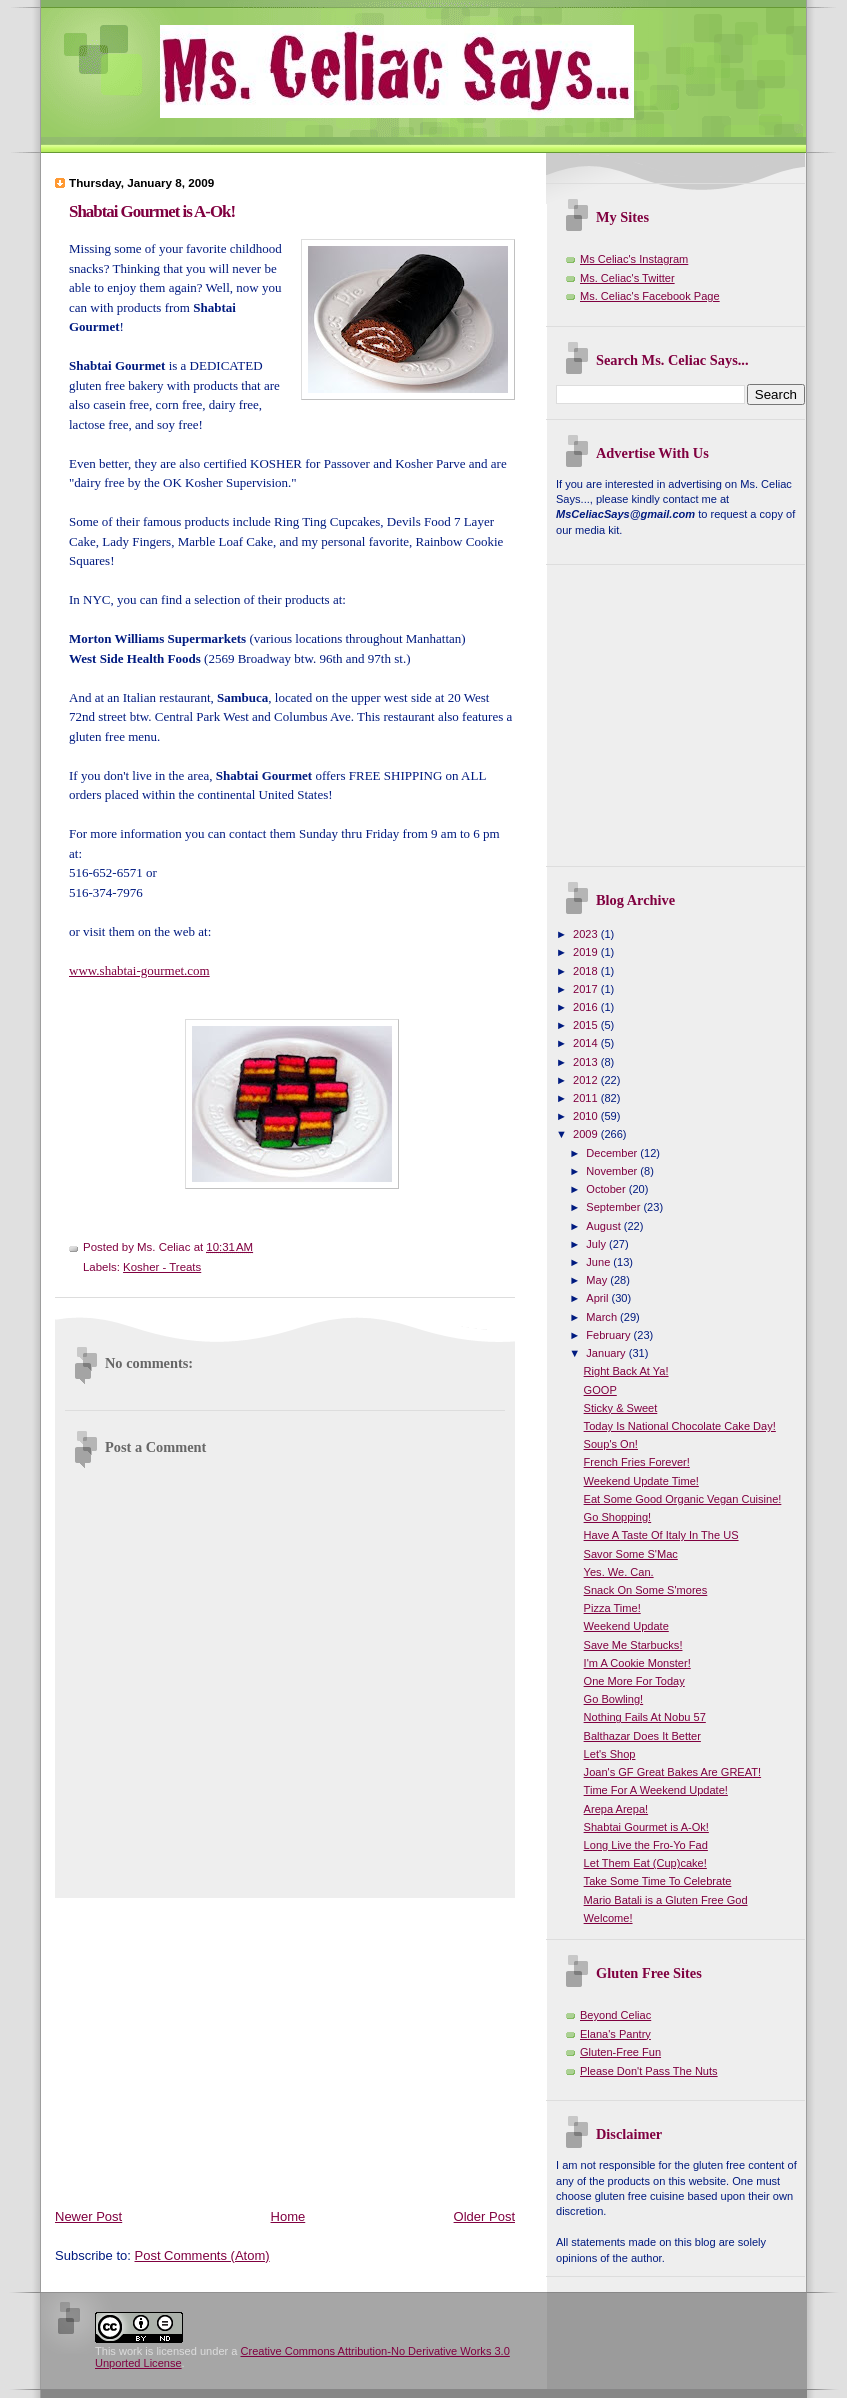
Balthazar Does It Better (642, 1736)
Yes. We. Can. (619, 1572)
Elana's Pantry (615, 2034)
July (597, 1244)
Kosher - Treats (162, 1267)
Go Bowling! (614, 1699)
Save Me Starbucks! (633, 1645)
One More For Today (634, 1681)
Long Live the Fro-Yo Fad (646, 1845)
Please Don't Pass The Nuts (649, 2071)
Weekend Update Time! (641, 1481)
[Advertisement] (289, 2049)
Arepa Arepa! (616, 1809)
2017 (587, 989)
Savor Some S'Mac (631, 1554)
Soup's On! (611, 1444)
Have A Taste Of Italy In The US (661, 1535)
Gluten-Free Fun (620, 2052)
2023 (587, 934)
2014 (587, 1043)
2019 (587, 952)
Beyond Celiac (615, 2015)
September (614, 1207)
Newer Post (88, 2216)
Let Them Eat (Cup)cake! (645, 1863)
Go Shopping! (618, 1517)
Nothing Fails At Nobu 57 (645, 1717)
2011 (587, 1098)
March (603, 1317)
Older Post (484, 2216)
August (604, 1226)
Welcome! (608, 1918)
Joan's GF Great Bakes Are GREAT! (673, 1772)
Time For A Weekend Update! (656, 1790)
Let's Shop (610, 1754)
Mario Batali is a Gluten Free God (666, 1900)
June (599, 1262)
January (607, 1353)
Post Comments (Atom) (202, 2255)
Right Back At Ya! (626, 1371)
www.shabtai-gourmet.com (139, 970)
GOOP (600, 1390)
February (609, 1335)
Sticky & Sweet (621, 1408)
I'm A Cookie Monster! (637, 1663)
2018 (587, 971)
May (598, 1280)
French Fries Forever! (637, 1462)
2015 (587, 1025)
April (598, 1298)
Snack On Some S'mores (646, 1590)
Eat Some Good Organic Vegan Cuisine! (683, 1499)
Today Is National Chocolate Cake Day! (680, 1426)
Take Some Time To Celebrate (658, 1881)
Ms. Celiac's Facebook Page (650, 296)
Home (288, 2216)
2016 (587, 1007)
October (607, 1189)
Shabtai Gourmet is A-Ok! (152, 211)
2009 (587, 1134)
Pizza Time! (612, 1608)
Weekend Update (626, 1626)
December (613, 1153)
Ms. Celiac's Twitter (627, 278)
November (613, 1171)
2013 (587, 1062)
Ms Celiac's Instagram (634, 259)
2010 (587, 1116)
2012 (587, 1080)
